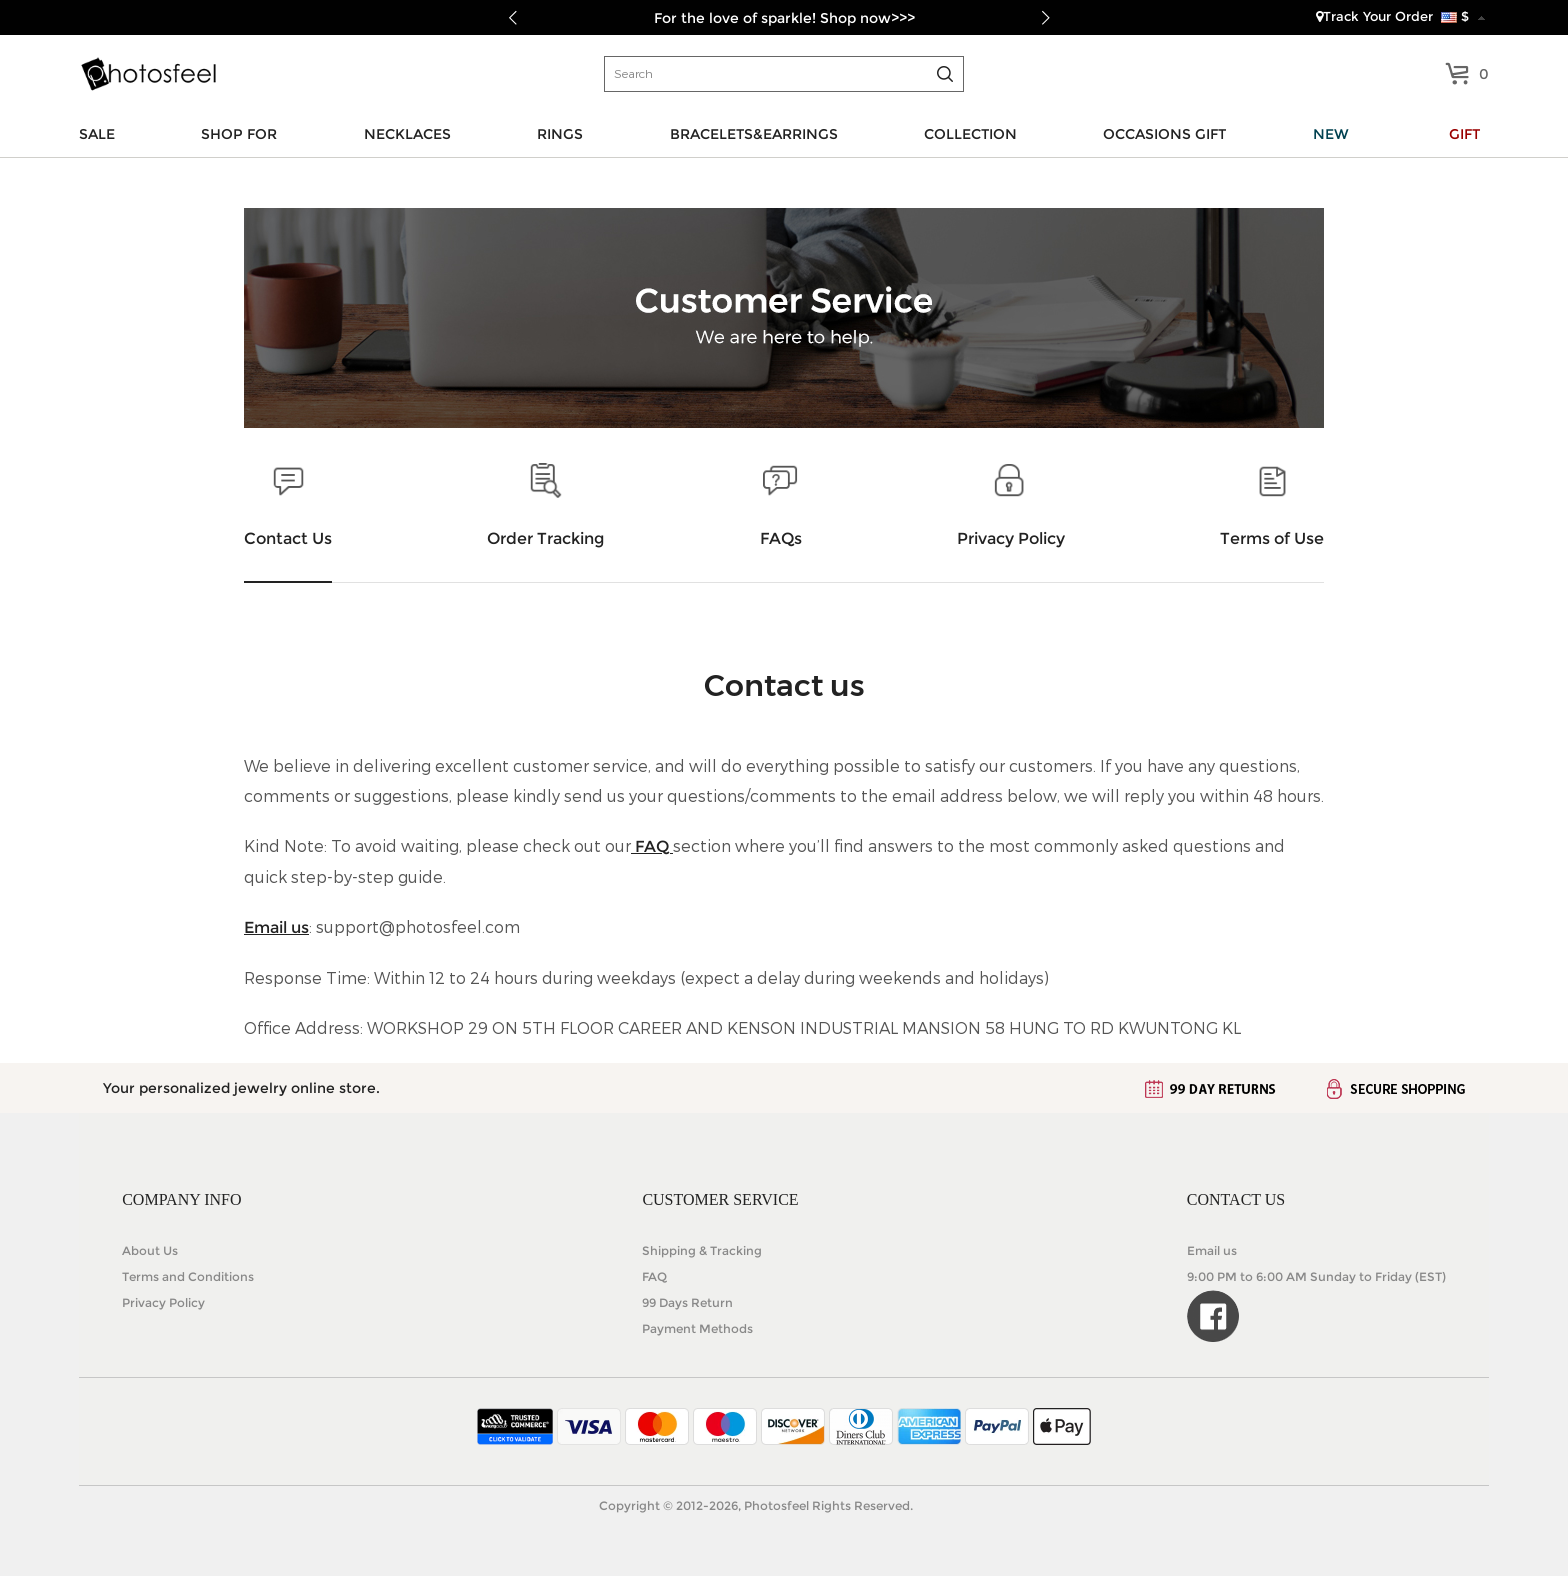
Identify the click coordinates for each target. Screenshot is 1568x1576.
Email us (276, 927)
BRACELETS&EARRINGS (754, 134)
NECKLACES (407, 134)
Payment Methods (697, 1328)
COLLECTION (970, 134)
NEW (1331, 134)
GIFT (1464, 134)
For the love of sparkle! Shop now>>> (784, 18)
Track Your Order (1374, 16)
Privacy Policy (163, 1302)
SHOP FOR (239, 134)
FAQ (652, 846)
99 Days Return (687, 1302)
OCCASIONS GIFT (1164, 134)
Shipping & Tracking (702, 1250)
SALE (97, 134)
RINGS (560, 134)
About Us (150, 1250)
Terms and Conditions (188, 1276)
